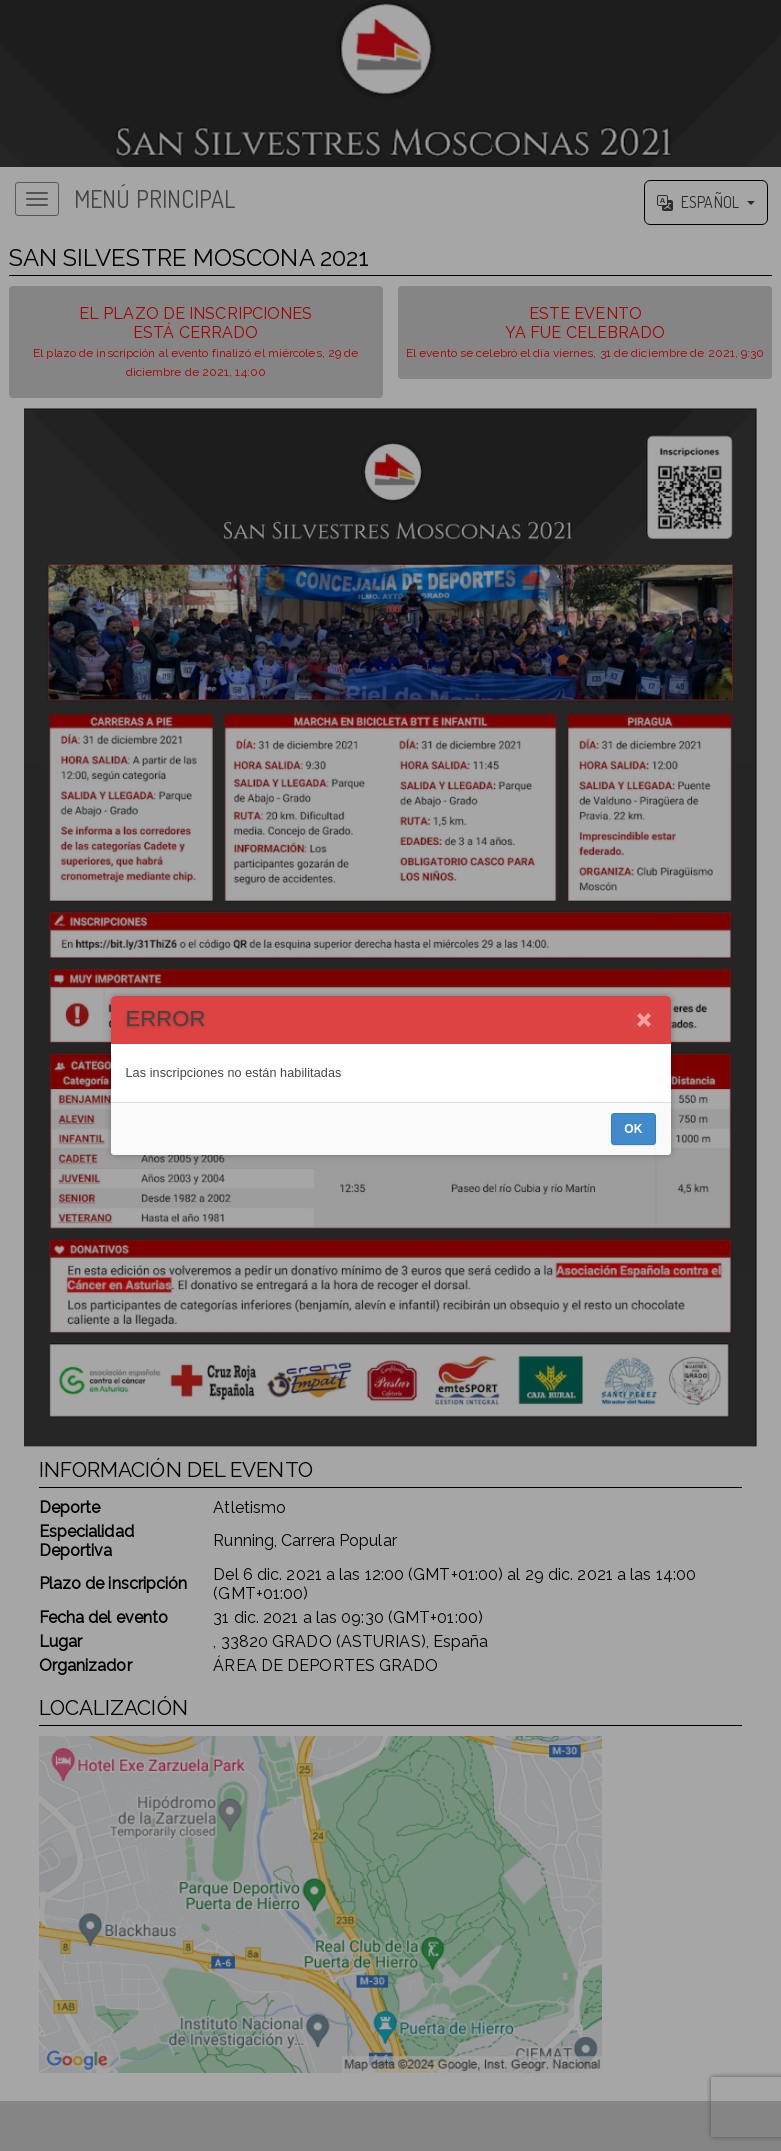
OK (633, 1129)
